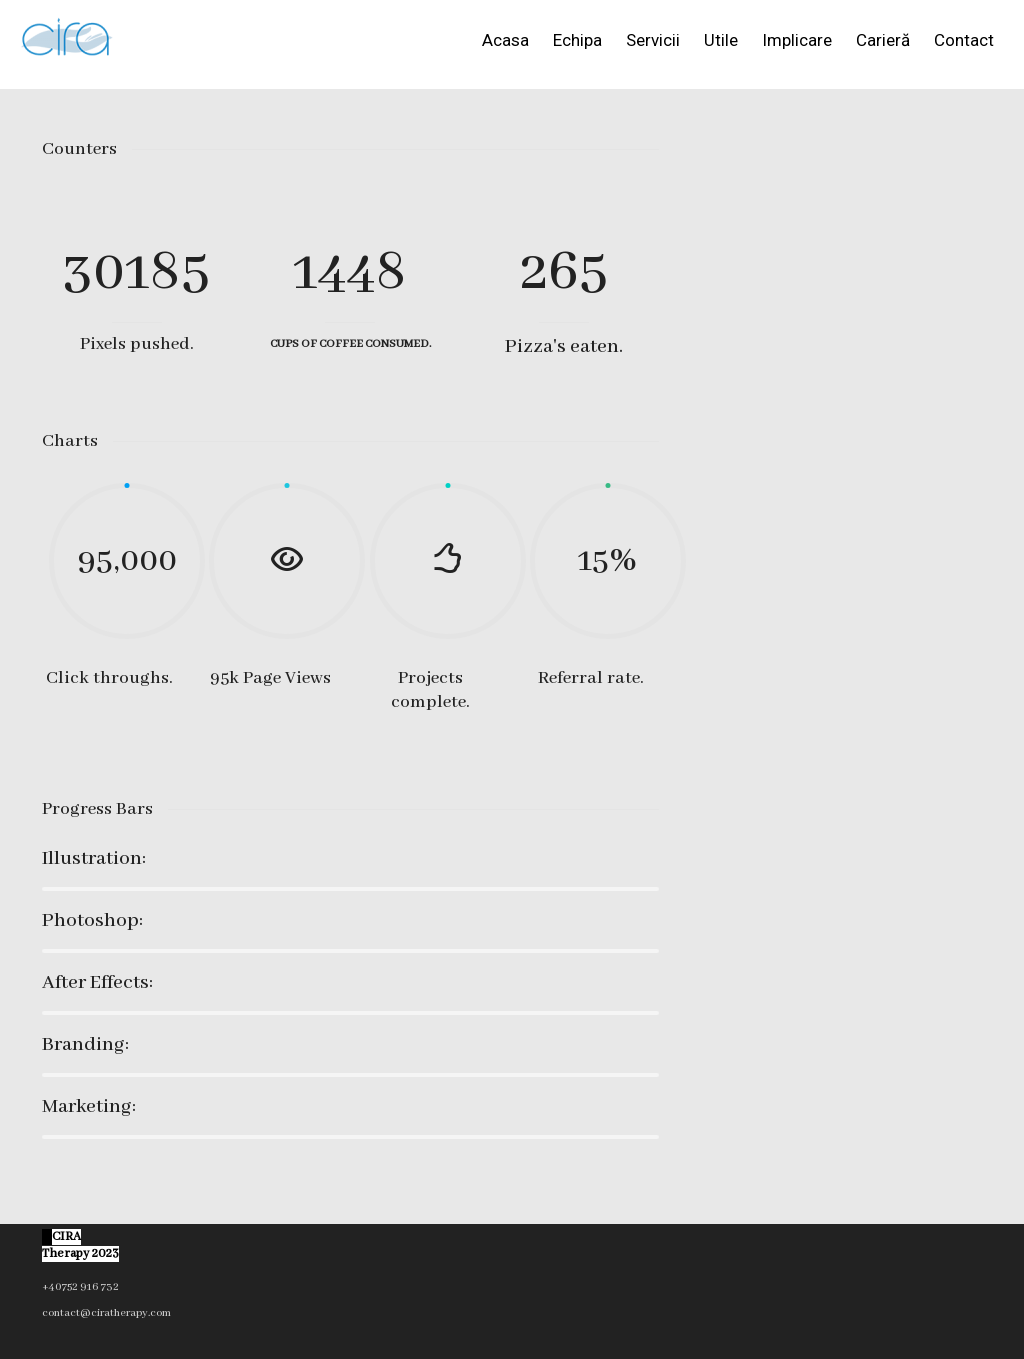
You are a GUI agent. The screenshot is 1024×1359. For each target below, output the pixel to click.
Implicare (797, 40)
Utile (721, 40)
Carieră (883, 40)
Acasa (505, 40)
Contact (964, 40)
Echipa (577, 40)
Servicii (653, 40)
